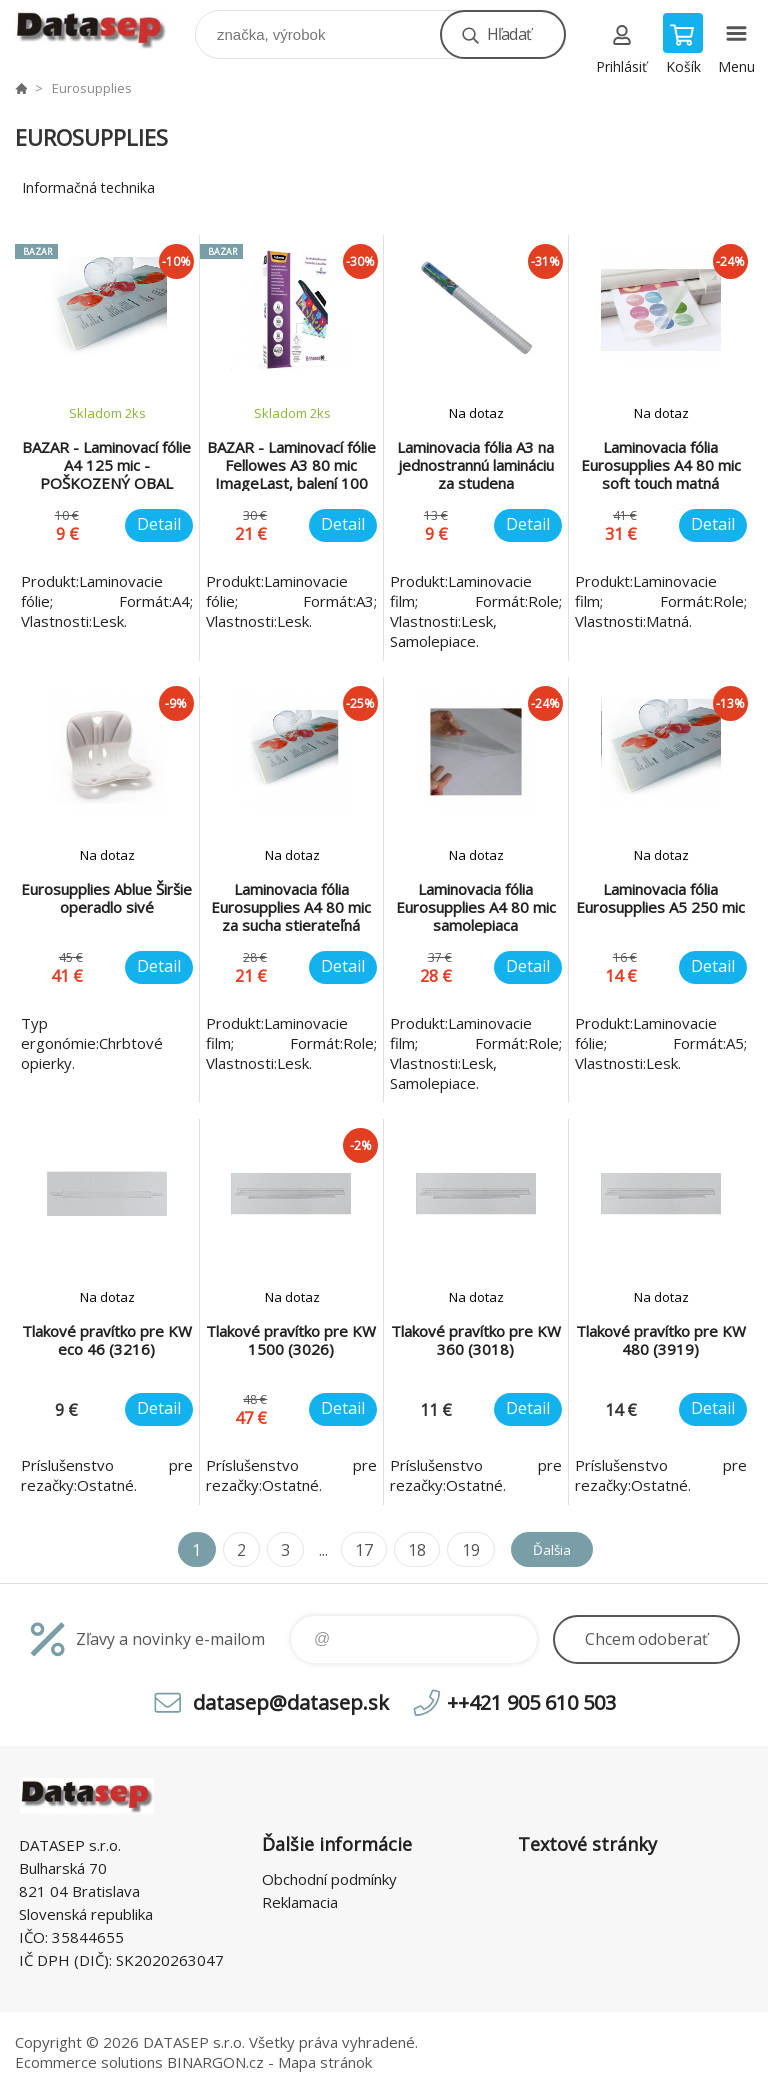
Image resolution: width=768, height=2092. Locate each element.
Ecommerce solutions (89, 2062)
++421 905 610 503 (531, 1702)
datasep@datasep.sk (291, 1702)
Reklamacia (300, 1902)
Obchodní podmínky (329, 1879)
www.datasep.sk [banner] (103, 29)
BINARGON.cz (215, 2062)
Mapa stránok (325, 2062)
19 (461, 1550)
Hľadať (509, 34)
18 (408, 1550)
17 (355, 1550)
